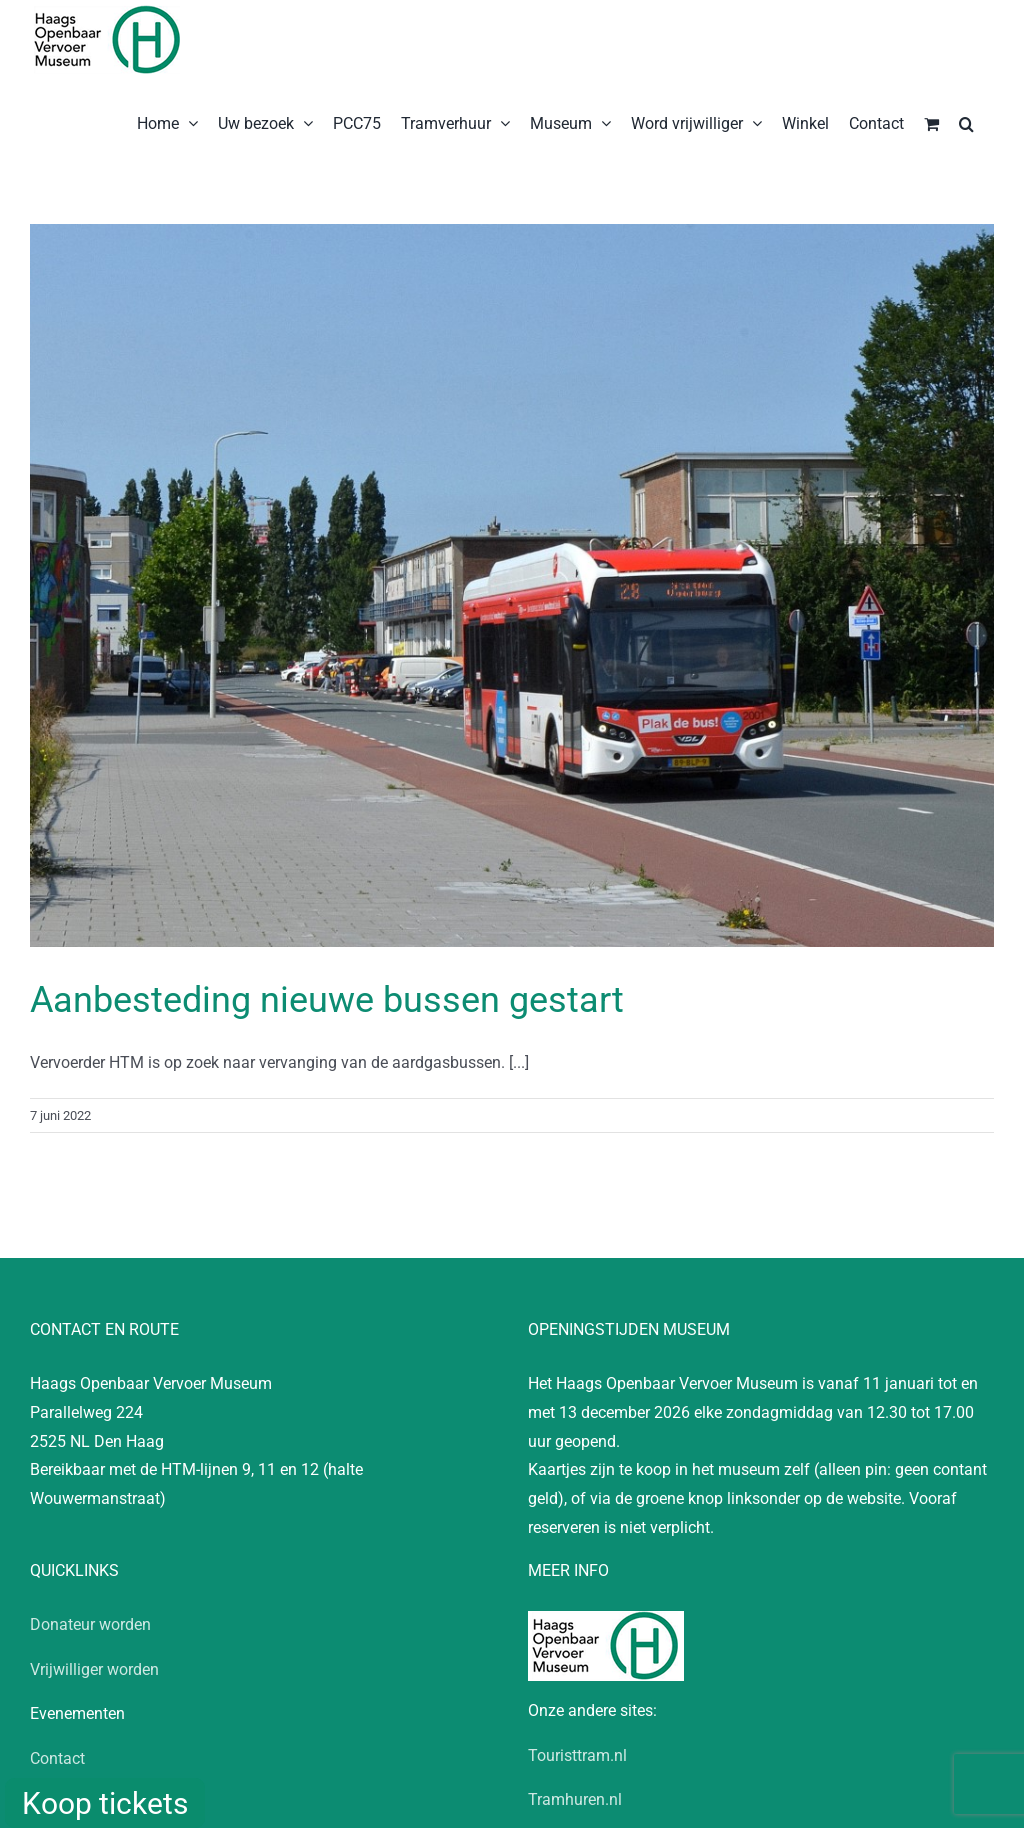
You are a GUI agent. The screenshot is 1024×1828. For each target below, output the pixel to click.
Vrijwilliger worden (94, 1669)
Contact (57, 1758)
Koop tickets (105, 1803)
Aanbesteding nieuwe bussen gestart (327, 1000)
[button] (966, 122)
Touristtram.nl (577, 1755)
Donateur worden (90, 1624)
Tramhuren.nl (575, 1799)
